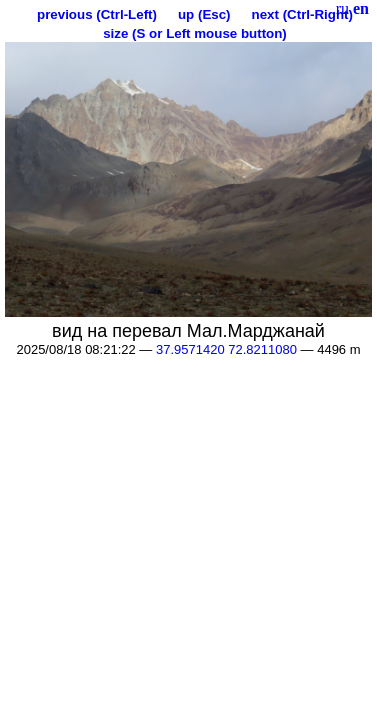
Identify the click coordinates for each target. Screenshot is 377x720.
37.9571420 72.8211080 (226, 349)
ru (342, 8)
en (361, 8)
